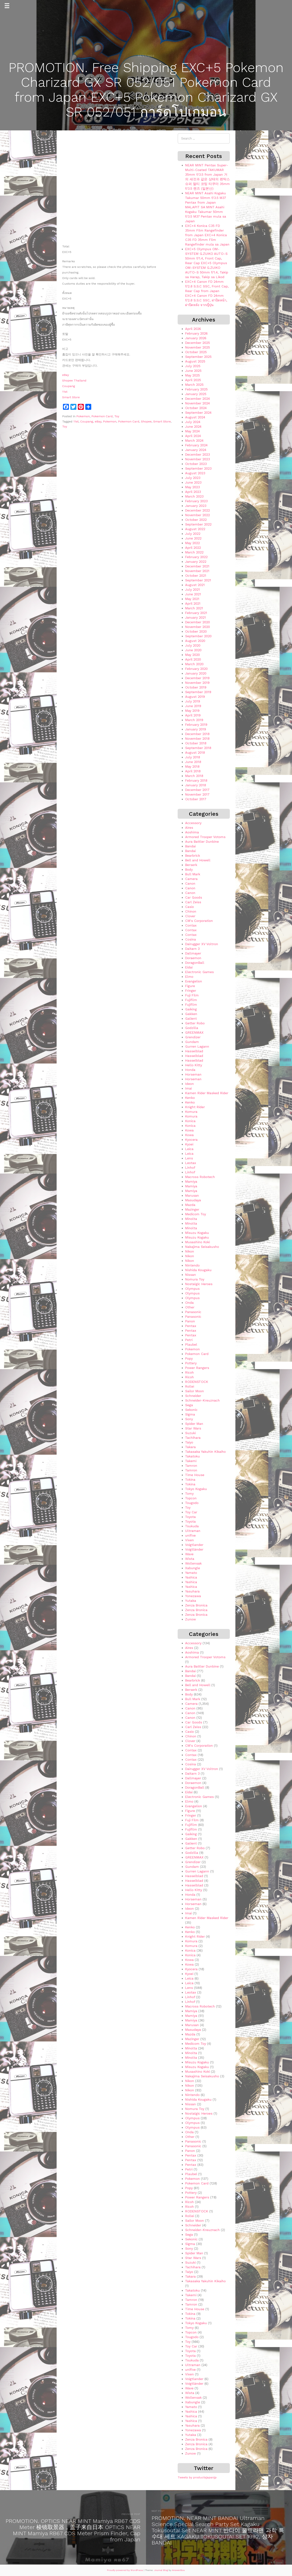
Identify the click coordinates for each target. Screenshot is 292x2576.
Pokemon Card (102, 416)
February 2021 (196, 613)
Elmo (189, 977)
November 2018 (197, 738)
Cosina (190, 939)
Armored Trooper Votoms (205, 837)
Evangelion (193, 981)
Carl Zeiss (193, 902)
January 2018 (195, 785)
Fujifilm (191, 1000)
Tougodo (192, 1503)
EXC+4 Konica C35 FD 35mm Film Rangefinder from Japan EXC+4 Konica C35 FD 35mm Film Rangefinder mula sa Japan (207, 235)
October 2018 (195, 743)
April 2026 (193, 329)
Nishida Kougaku (198, 1270)
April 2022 (193, 548)
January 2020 (195, 673)
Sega (189, 1405)
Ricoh (189, 1372)
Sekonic (191, 1410)
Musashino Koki (197, 1242)
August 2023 (195, 473)
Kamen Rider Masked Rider (206, 1093)
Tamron (191, 1465)
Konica (190, 1121)
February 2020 (196, 669)
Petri (189, 1340)
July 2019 (192, 701)
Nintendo (192, 1265)
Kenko (190, 1098)
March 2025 (194, 385)
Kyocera (191, 1139)
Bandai (190, 846)
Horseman (193, 1074)
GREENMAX (194, 1032)
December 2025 (197, 343)
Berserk (191, 865)
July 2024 (192, 422)
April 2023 (193, 492)
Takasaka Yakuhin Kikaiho (205, 1452)
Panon (190, 1321)
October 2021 (195, 575)
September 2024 (198, 412)
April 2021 (192, 603)
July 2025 (192, 366)
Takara (190, 1447)
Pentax (190, 1326)
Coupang (68, 386)
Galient (191, 1018)
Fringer (190, 990)
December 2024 (197, 398)
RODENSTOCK (196, 1382)
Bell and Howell (197, 860)
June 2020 (193, 650)
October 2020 (196, 631)
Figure (190, 986)
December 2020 (197, 622)
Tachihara (193, 1438)
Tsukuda (192, 1526)
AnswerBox (178, 2570)
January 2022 (195, 561)
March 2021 (194, 608)
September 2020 (198, 636)
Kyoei (189, 1144)
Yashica (191, 1577)
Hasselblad (194, 1051)
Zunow (190, 1619)
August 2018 (195, 752)
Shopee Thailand (74, 380)
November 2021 (197, 571)
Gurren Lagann (197, 1046)
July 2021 (192, 589)
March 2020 (194, 664)
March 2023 (194, 496)
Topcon (191, 1498)
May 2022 (192, 543)
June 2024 (193, 426)
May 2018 (192, 766)
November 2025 (197, 347)
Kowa (189, 1130)
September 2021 (198, 580)
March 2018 (194, 776)
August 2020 (195, 641)
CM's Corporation (199, 921)
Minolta (191, 1219)
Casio (189, 907)
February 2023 (196, 501)
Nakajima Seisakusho (202, 1247)
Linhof (190, 1167)
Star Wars (193, 1428)
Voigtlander (194, 1545)
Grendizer (193, 1037)
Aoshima (192, 832)
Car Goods (193, 897)
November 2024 (197, 403)
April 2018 (193, 771)
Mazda (190, 1205)
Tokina (190, 1479)
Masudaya (193, 1200)
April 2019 (193, 715)
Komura (191, 1112)
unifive (190, 1535)
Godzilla (191, 1028)
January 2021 (195, 617)
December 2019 (197, 678)
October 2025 (196, 352)
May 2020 (192, 655)
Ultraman (192, 1531)
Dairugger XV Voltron (201, 944)
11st (64, 391)
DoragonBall (194, 963)
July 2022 (192, 534)
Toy (116, 416)
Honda (190, 1070)
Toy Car (191, 1512)
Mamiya (191, 1181)
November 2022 (197, 515)
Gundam (192, 1042)
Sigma (190, 1414)
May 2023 (192, 487)
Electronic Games (199, 972)
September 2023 (198, 468)
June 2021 (193, 594)
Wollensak (193, 1563)
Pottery (191, 1363)
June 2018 (193, 762)
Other (189, 1307)
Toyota (190, 1517)
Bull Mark (192, 874)
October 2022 (196, 520)
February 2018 (196, 780)
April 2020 (193, 659)
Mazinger (192, 1209)
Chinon (190, 911)
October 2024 (196, 408)
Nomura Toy (194, 1279)
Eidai (189, 967)
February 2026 (196, 333)
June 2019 (193, 706)
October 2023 (196, 464)
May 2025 (192, 375)
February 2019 (196, 724)
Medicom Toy (195, 1214)
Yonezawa (193, 1596)
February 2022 (196, 557)
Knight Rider (195, 1107)
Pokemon (83, 416)
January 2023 (195, 506)
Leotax (190, 1163)
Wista (189, 1559)
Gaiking (191, 1009)
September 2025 (198, 357)
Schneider (193, 1396)
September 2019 (198, 692)
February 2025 (196, 389)
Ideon (189, 1084)
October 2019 (195, 687)
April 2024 (193, 436)
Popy (189, 1358)
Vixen (189, 1540)
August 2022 (195, 529)
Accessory (193, 823)
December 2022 (197, 510)
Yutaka (190, 1601)
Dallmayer (193, 953)
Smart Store (71, 397)
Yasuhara (192, 1591)
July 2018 (192, 757)
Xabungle (192, 1568)
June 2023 (193, 482)
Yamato (191, 1573)
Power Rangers (197, 1368)
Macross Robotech (200, 1177)
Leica (189, 1149)
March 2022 (194, 552)
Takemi (190, 1461)
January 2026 (195, 338)
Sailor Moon (194, 1391)
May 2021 (192, 599)
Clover (190, 916)
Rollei (189, 1386)
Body (189, 869)
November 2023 (197, 459)
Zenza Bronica (196, 1605)
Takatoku (192, 1456)
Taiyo (189, 1442)
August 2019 (195, 697)
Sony (189, 1419)
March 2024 (194, 440)
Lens (189, 1158)
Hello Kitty (193, 1065)
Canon (190, 883)
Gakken (191, 1014)
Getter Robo (195, 1023)
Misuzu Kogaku (197, 1233)
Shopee (146, 421)
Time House (194, 1475)
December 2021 (197, 566)
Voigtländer (194, 1549)
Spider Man (194, 1424)
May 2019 (192, 711)
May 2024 (192, 431)
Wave (189, 1554)
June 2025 (193, 371)
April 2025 (193, 380)
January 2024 (195, 450)
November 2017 (197, 794)
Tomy (189, 1493)
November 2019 (197, 683)
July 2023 (192, 478)
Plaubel (191, 1344)
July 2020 (192, 645)
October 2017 (195, 799)
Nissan (190, 1275)
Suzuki (190, 1433)
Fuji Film (192, 995)
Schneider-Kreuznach (202, 1400)
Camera (191, 879)
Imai (188, 1088)
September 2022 (198, 524)
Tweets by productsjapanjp (197, 2477)
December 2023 (197, 454)
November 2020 (197, 627)
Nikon (189, 1251)
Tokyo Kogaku (196, 1489)
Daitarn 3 (192, 949)
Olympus (192, 1289)
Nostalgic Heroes (198, 1284)
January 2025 (195, 394)
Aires (189, 827)
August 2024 (195, 417)
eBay (65, 375)
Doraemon (193, 958)
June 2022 (193, 538)
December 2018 (197, 734)
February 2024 (196, 445)
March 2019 (194, 720)
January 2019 (195, 729)
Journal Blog (161, 2570)
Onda (189, 1302)
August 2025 (195, 361)
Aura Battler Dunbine (202, 841)
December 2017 (197, 790)
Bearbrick (192, 855)
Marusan (192, 1195)
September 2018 (198, 748)
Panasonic (193, 1312)
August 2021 (195, 585)
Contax (191, 925)
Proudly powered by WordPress (125, 2570)
